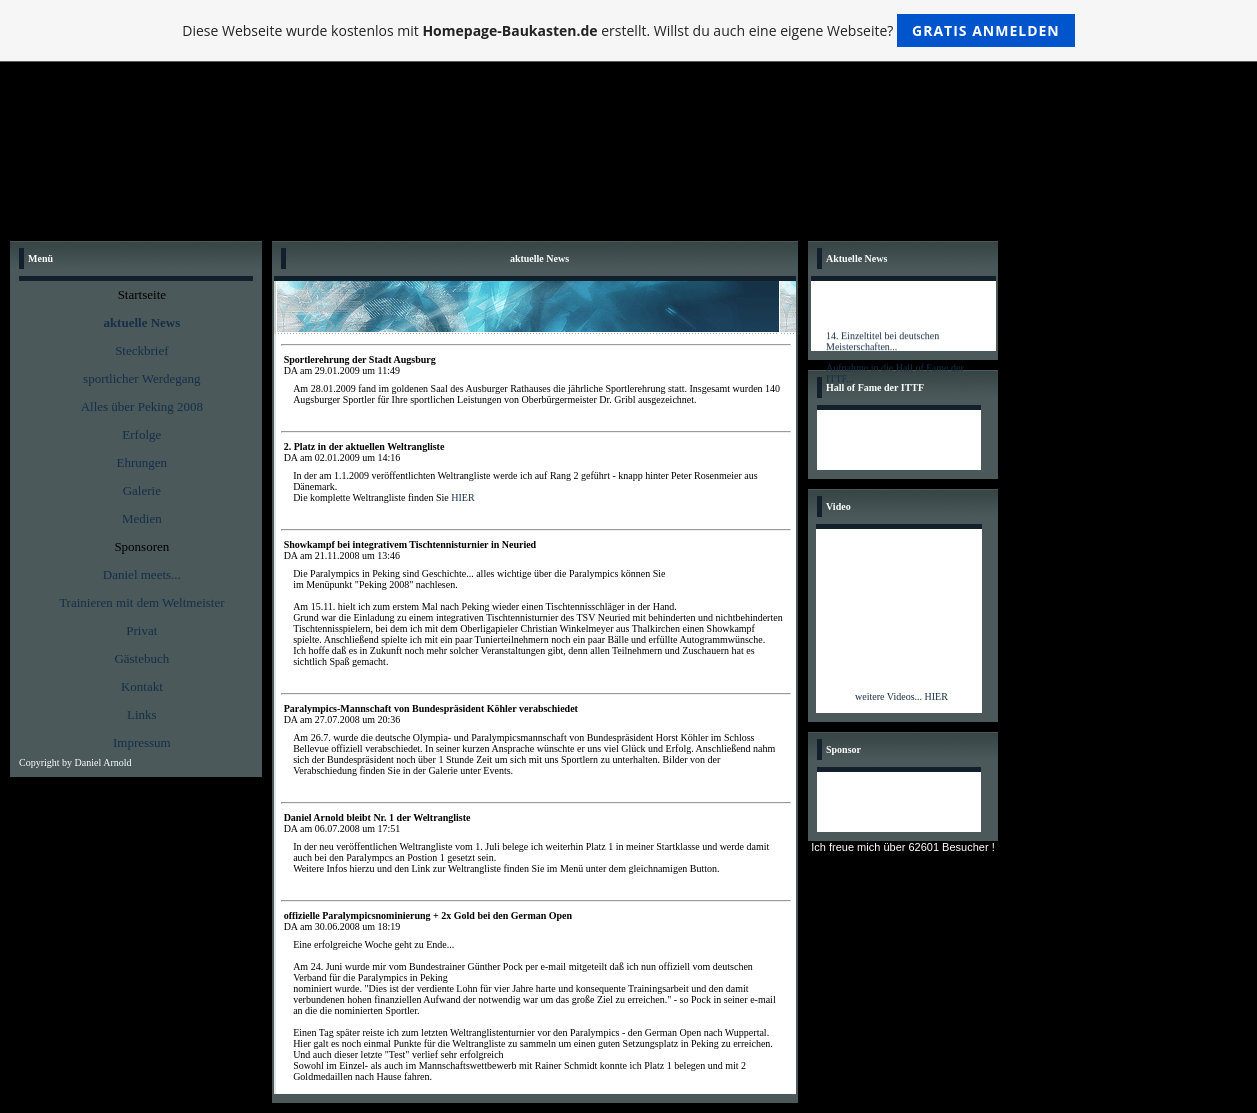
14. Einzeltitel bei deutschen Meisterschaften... (882, 344)
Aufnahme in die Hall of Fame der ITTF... (895, 376)
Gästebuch (141, 658)
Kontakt (142, 686)
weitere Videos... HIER (901, 696)
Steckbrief (141, 350)
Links (142, 714)
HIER (462, 497)
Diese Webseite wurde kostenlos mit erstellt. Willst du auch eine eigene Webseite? (628, 30)
